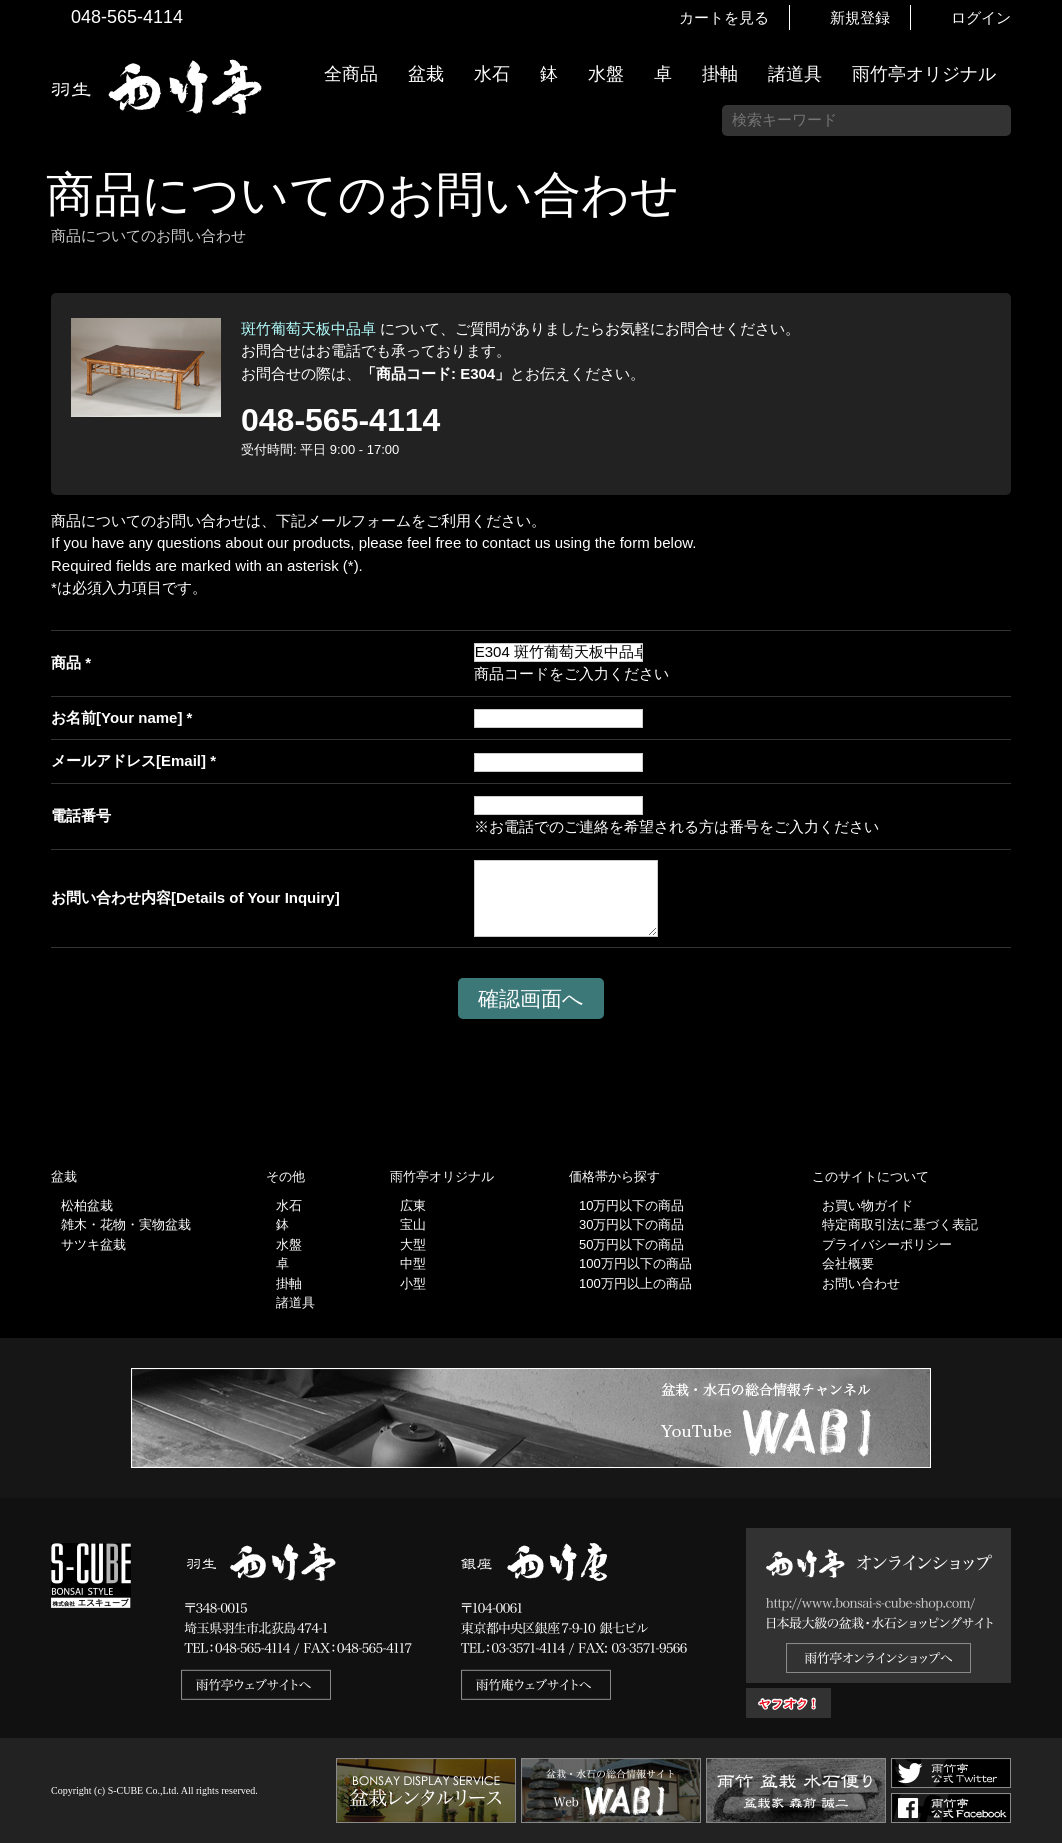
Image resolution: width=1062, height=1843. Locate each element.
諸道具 (795, 74)
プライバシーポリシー (887, 1244)
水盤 (606, 74)
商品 (66, 662)
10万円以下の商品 (631, 1205)
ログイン (981, 17)
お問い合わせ (861, 1283)
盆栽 (426, 74)
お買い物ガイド (1037, 509)
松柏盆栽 (87, 1205)
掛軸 (720, 74)
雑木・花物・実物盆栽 (126, 1224)
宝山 (413, 1224)
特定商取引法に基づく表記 (900, 1224)
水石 (492, 74)
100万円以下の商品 (635, 1263)
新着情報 (1037, 352)
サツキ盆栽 (93, 1244)
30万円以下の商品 (631, 1224)
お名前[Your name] (116, 717)
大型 (413, 1244)
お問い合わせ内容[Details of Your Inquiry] (195, 897)
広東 (413, 1205)
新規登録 (860, 17)
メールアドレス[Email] (128, 760)
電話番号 (81, 815)
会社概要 (848, 1263)
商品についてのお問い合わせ (362, 194)
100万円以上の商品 (635, 1283)
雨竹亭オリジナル (924, 74)
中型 (413, 1263)
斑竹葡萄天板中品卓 (308, 328)
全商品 (351, 74)
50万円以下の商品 (631, 1244)
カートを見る (724, 17)
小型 (413, 1283)
